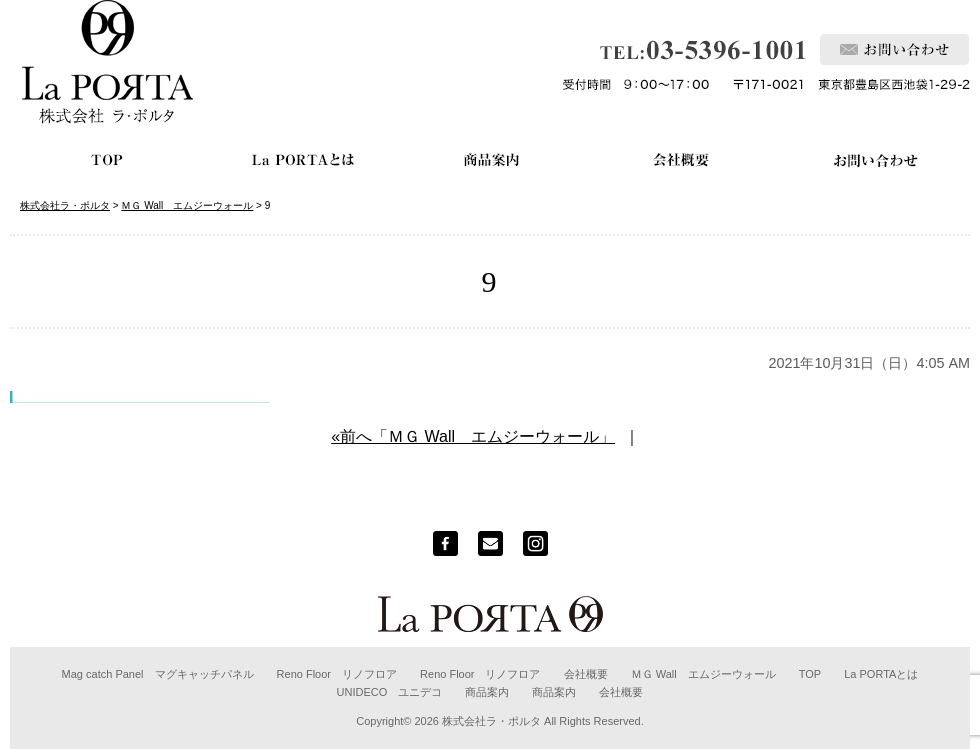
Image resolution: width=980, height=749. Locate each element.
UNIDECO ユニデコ (390, 692)
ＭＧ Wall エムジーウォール (703, 674)
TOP (810, 674)
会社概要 (586, 674)
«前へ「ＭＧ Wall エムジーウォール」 (473, 436)
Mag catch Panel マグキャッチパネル (158, 674)
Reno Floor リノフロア (337, 674)
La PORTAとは (881, 674)
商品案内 (487, 692)
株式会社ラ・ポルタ (491, 721)
